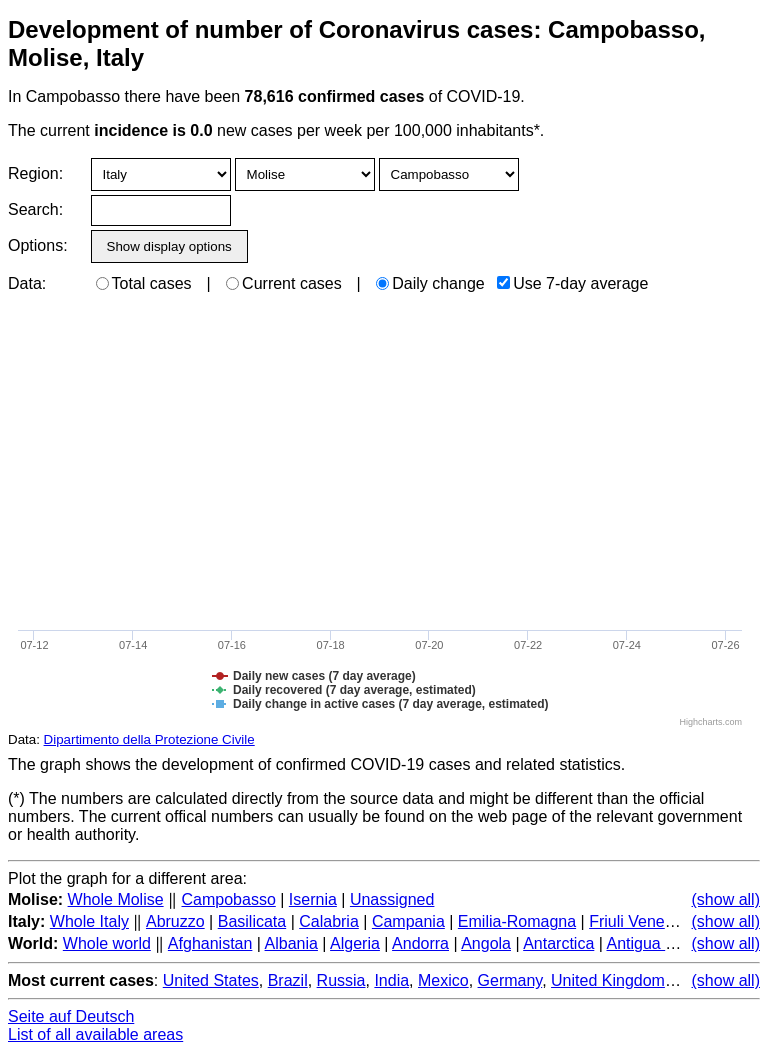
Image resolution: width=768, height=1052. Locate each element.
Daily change (430, 283)
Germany (510, 980)
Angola (486, 943)
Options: (37, 245)
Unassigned (392, 899)
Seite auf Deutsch (71, 1016)
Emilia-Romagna (517, 921)
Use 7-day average (572, 283)
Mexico (443, 980)
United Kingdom (608, 980)
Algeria (355, 943)
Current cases (284, 283)
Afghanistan (210, 943)
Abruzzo (175, 921)
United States (211, 980)
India (391, 980)
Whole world (107, 943)
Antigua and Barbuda (681, 943)
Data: (27, 283)
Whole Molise (116, 899)
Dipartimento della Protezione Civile (149, 739)
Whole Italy (89, 921)
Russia (341, 980)
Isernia (313, 899)
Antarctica (558, 943)
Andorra (420, 943)
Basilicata (252, 921)
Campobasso (229, 899)
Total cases (144, 283)
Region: (35, 173)
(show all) (726, 899)
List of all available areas (95, 1034)
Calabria (329, 921)
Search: (35, 209)
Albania (291, 943)
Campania (408, 921)
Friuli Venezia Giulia (659, 921)
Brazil (288, 980)
